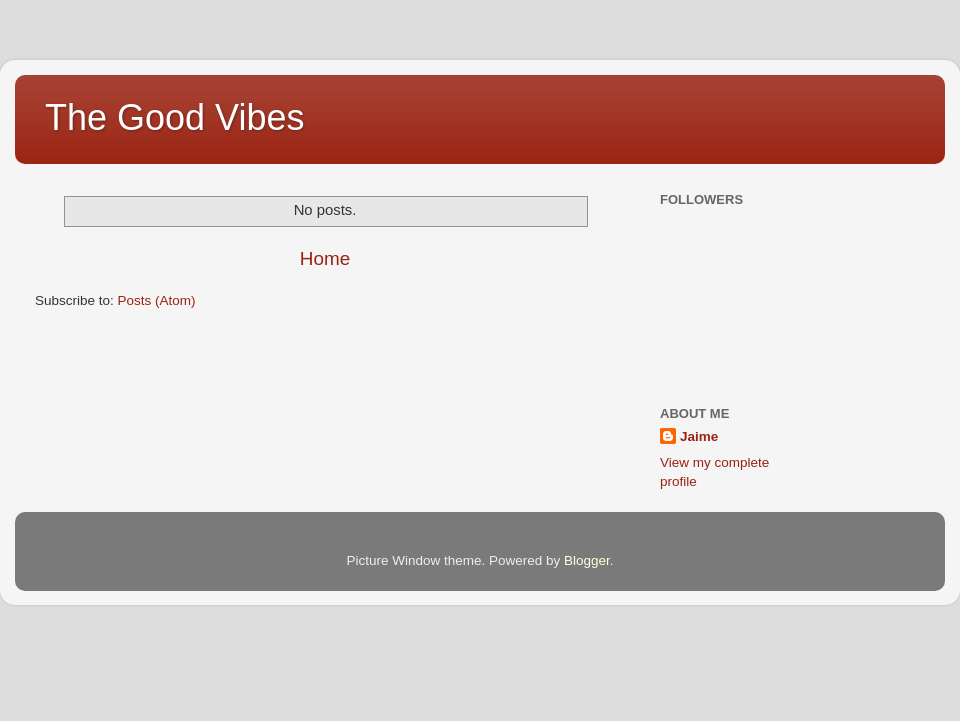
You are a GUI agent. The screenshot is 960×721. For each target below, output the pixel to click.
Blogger (587, 560)
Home (325, 258)
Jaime (699, 436)
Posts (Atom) (157, 300)
